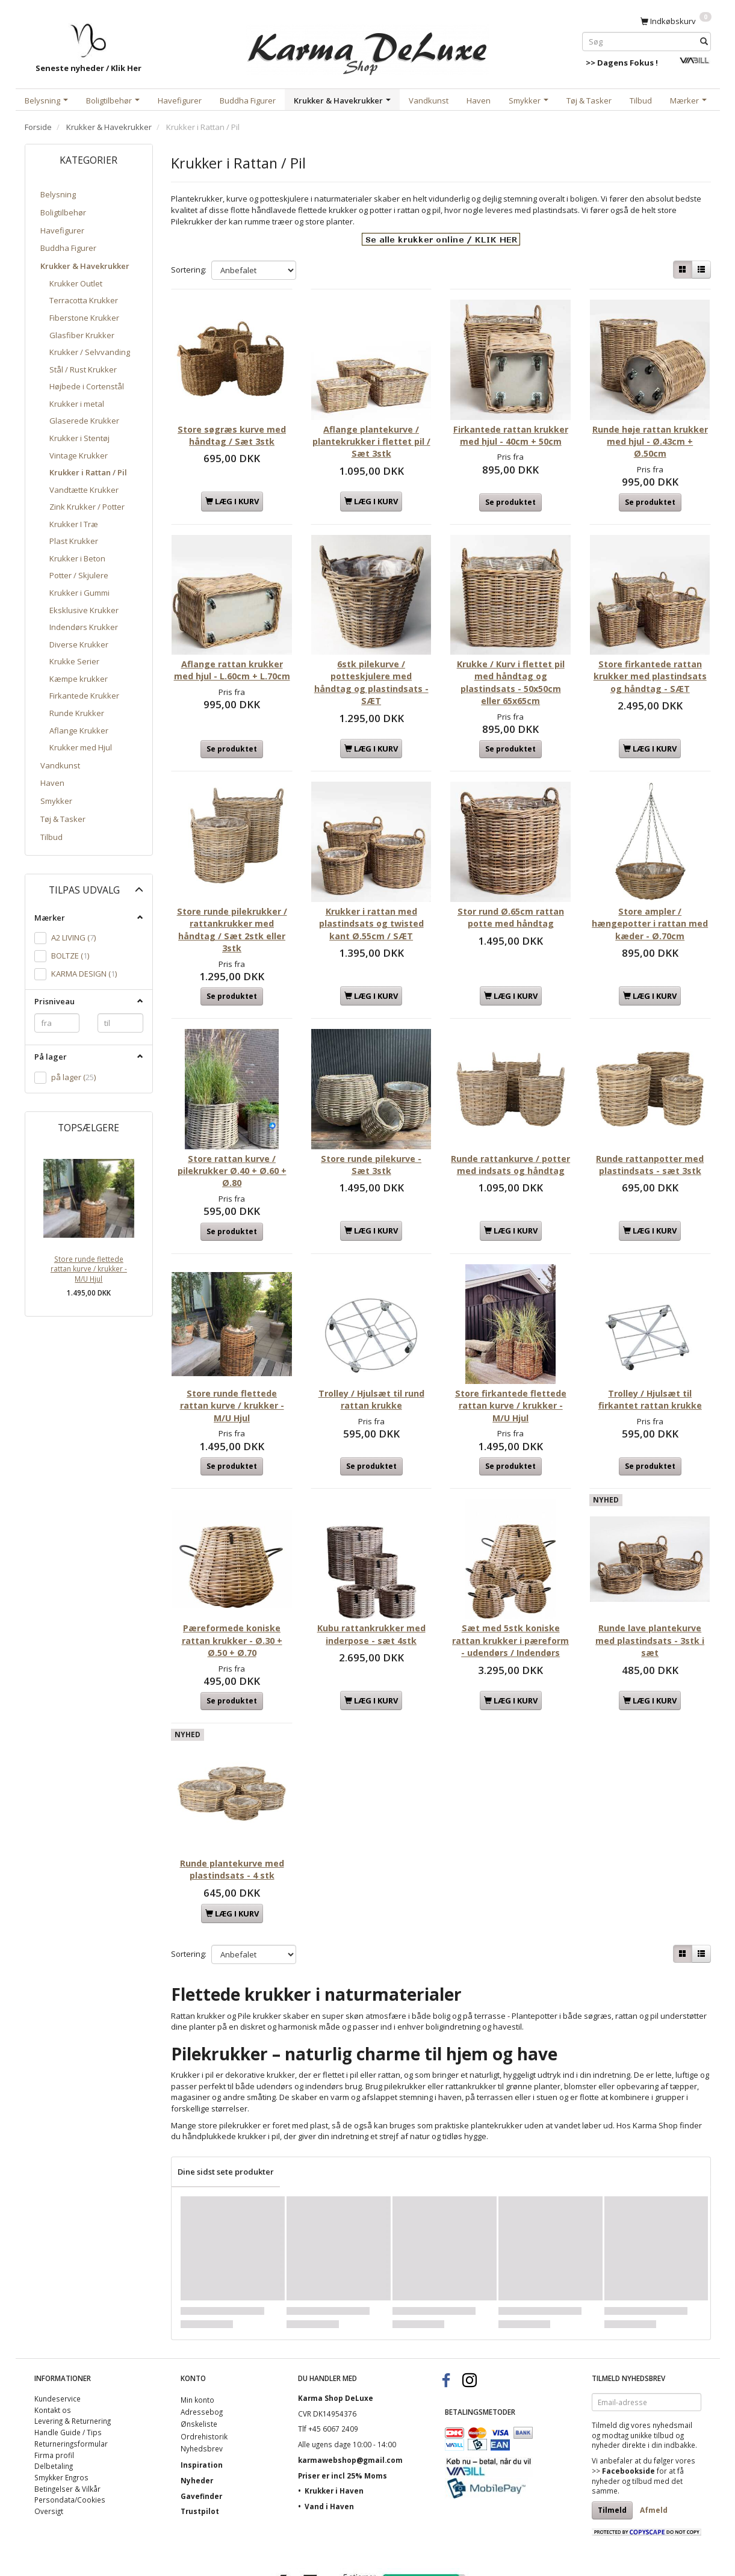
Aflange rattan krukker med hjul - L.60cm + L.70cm (232, 655)
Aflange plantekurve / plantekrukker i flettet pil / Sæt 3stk (371, 431)
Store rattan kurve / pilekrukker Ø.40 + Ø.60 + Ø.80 (232, 1128)
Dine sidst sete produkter (226, 2098)
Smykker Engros (61, 2405)
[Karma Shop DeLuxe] (367, 47)
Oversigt (48, 2439)
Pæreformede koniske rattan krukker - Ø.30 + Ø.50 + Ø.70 (232, 1576)
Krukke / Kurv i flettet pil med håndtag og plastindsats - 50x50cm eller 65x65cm (511, 661)
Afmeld (654, 2438)
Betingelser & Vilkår (67, 2416)
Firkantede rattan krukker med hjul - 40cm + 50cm (510, 431)
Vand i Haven (329, 2434)
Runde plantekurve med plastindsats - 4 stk (232, 1796)
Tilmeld (612, 2438)
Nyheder (197, 2407)
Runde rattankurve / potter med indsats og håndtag (510, 1128)
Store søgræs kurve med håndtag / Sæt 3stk (232, 424)
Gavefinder (201, 2423)
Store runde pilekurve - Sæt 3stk (371, 1121)
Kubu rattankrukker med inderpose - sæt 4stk (371, 1569)
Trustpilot (200, 2439)
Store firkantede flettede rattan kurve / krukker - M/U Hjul (510, 1352)
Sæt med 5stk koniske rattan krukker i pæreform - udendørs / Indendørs (510, 1582)
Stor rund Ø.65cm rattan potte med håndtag (510, 885)
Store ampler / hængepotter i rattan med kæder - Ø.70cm (650, 891)
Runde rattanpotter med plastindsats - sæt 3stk (650, 1121)
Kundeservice (57, 2326)
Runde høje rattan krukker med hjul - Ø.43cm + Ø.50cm (650, 431)
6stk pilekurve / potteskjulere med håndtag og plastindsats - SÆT (371, 661)
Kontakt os (52, 2337)
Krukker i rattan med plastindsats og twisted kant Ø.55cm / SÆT (371, 891)
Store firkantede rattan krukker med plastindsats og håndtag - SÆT (650, 661)
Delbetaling (53, 2393)
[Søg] (704, 41)
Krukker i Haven (334, 2418)
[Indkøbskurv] (676, 20)
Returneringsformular (71, 2371)
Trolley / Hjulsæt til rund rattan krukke (371, 1345)
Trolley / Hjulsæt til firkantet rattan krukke (650, 1345)
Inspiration (202, 2392)
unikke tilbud (652, 2362)
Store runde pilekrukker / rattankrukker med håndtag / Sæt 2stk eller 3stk (231, 897)
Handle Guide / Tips (68, 2360)
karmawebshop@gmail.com (350, 2387)
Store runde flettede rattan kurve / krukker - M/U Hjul (89, 1268)
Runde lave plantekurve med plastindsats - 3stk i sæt (649, 1576)
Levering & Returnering (72, 2348)
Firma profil (54, 2382)
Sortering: (188, 269)
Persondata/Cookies (69, 2427)
